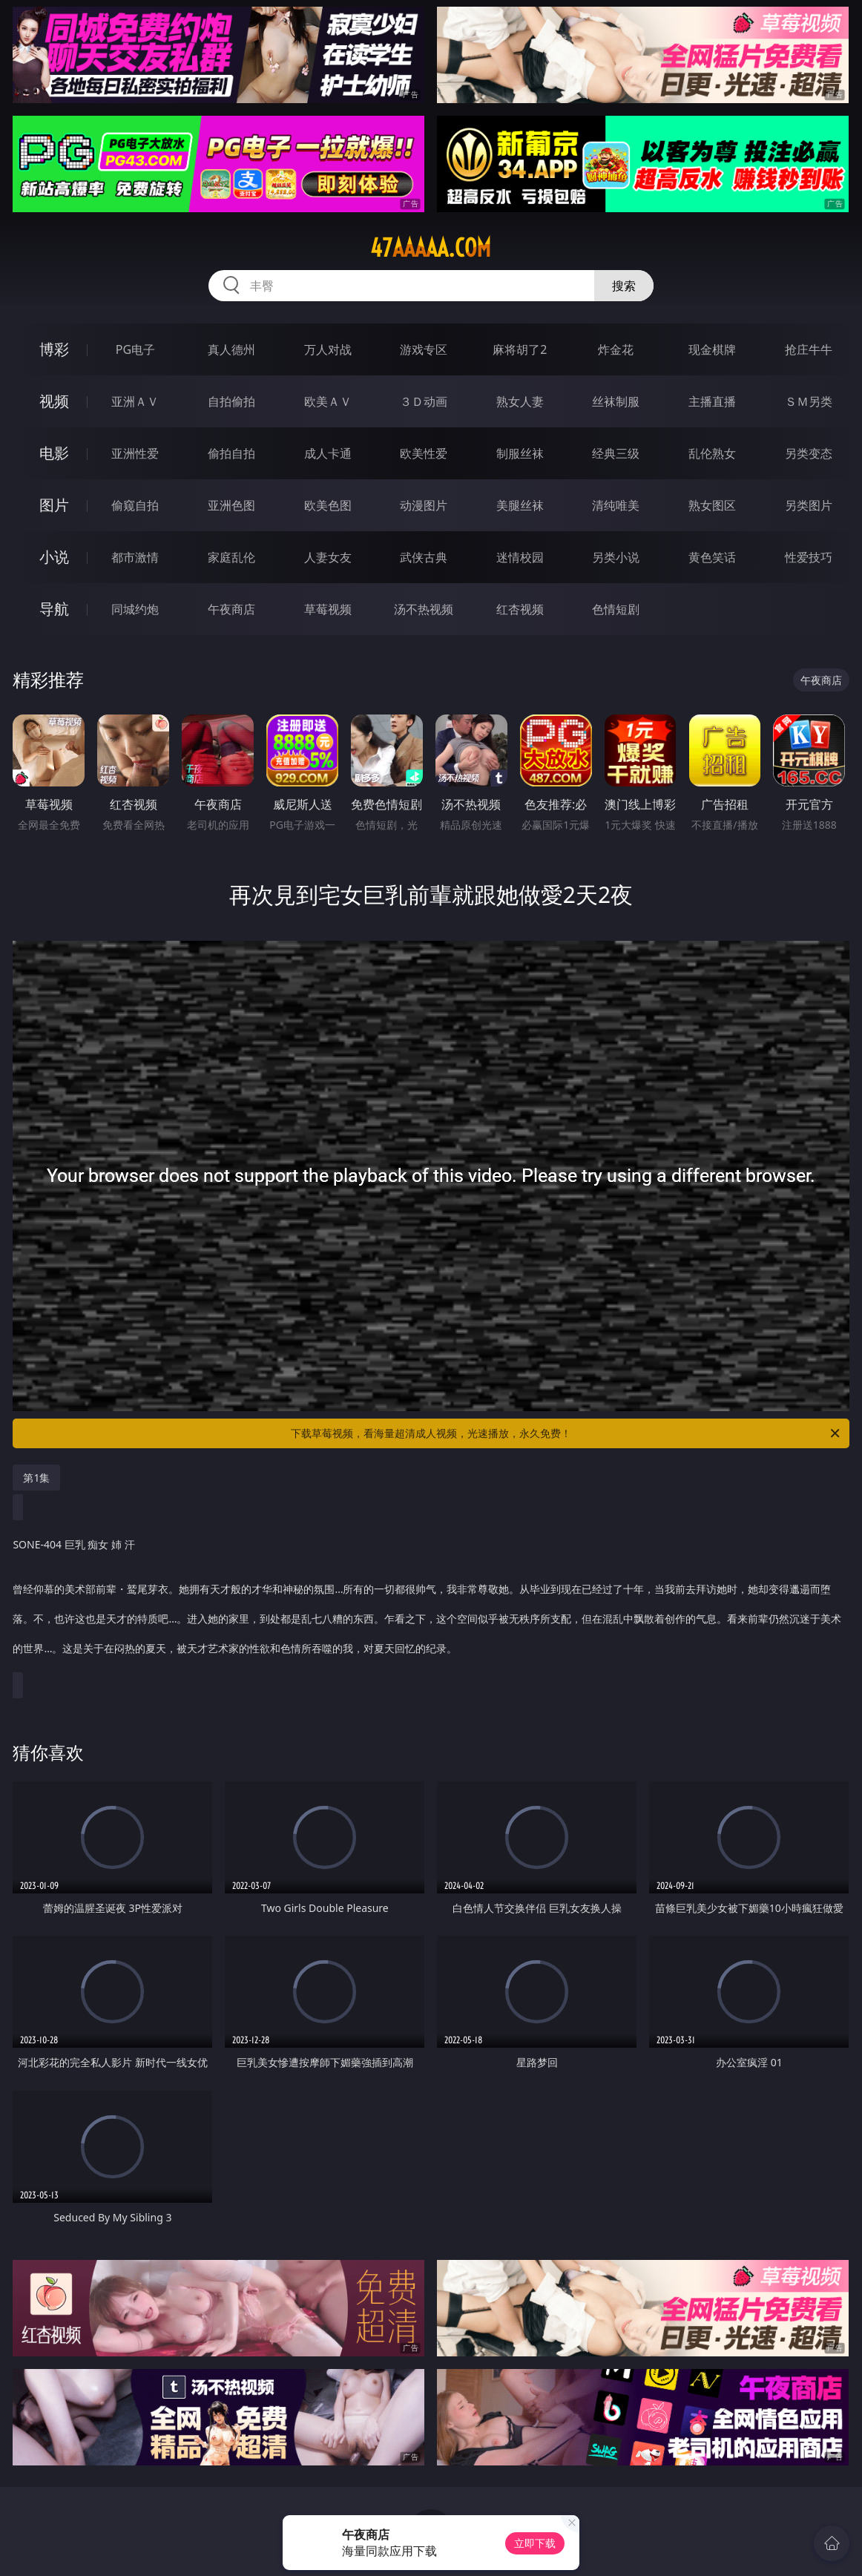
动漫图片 (423, 505)
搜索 (624, 285)
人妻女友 (328, 557)
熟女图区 (712, 505)
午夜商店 (231, 609)
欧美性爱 (423, 453)
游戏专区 (423, 349)
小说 (54, 557)
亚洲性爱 (135, 453)
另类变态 (808, 453)
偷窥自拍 (135, 505)
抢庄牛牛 (808, 349)
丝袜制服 (615, 401)
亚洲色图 (231, 505)
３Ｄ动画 (423, 401)
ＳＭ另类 (808, 401)
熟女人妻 (520, 401)
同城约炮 (135, 609)
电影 (54, 453)
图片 (54, 505)
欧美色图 (328, 505)
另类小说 (615, 557)
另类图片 (808, 505)
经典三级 (615, 453)
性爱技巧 (808, 557)
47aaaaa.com (430, 248)
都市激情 (135, 557)
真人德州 (231, 349)
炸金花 (616, 349)
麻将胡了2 (520, 349)
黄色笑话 (712, 557)
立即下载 (535, 2543)
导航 (54, 609)
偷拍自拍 (231, 453)
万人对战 (328, 349)
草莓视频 (328, 609)
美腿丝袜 (520, 505)
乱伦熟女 (712, 453)
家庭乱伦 (231, 557)
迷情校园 (520, 557)
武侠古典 (423, 557)
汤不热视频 (423, 609)
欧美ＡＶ (328, 401)
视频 (54, 401)
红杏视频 (520, 609)
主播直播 (712, 401)
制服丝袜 (520, 453)
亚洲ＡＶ (135, 401)
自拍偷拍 (231, 401)
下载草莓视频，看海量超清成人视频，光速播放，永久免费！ (566, 1433)
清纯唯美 (615, 505)
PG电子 (135, 349)
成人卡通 (328, 453)
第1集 (36, 1478)
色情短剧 (615, 609)
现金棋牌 (712, 349)
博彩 (54, 349)
